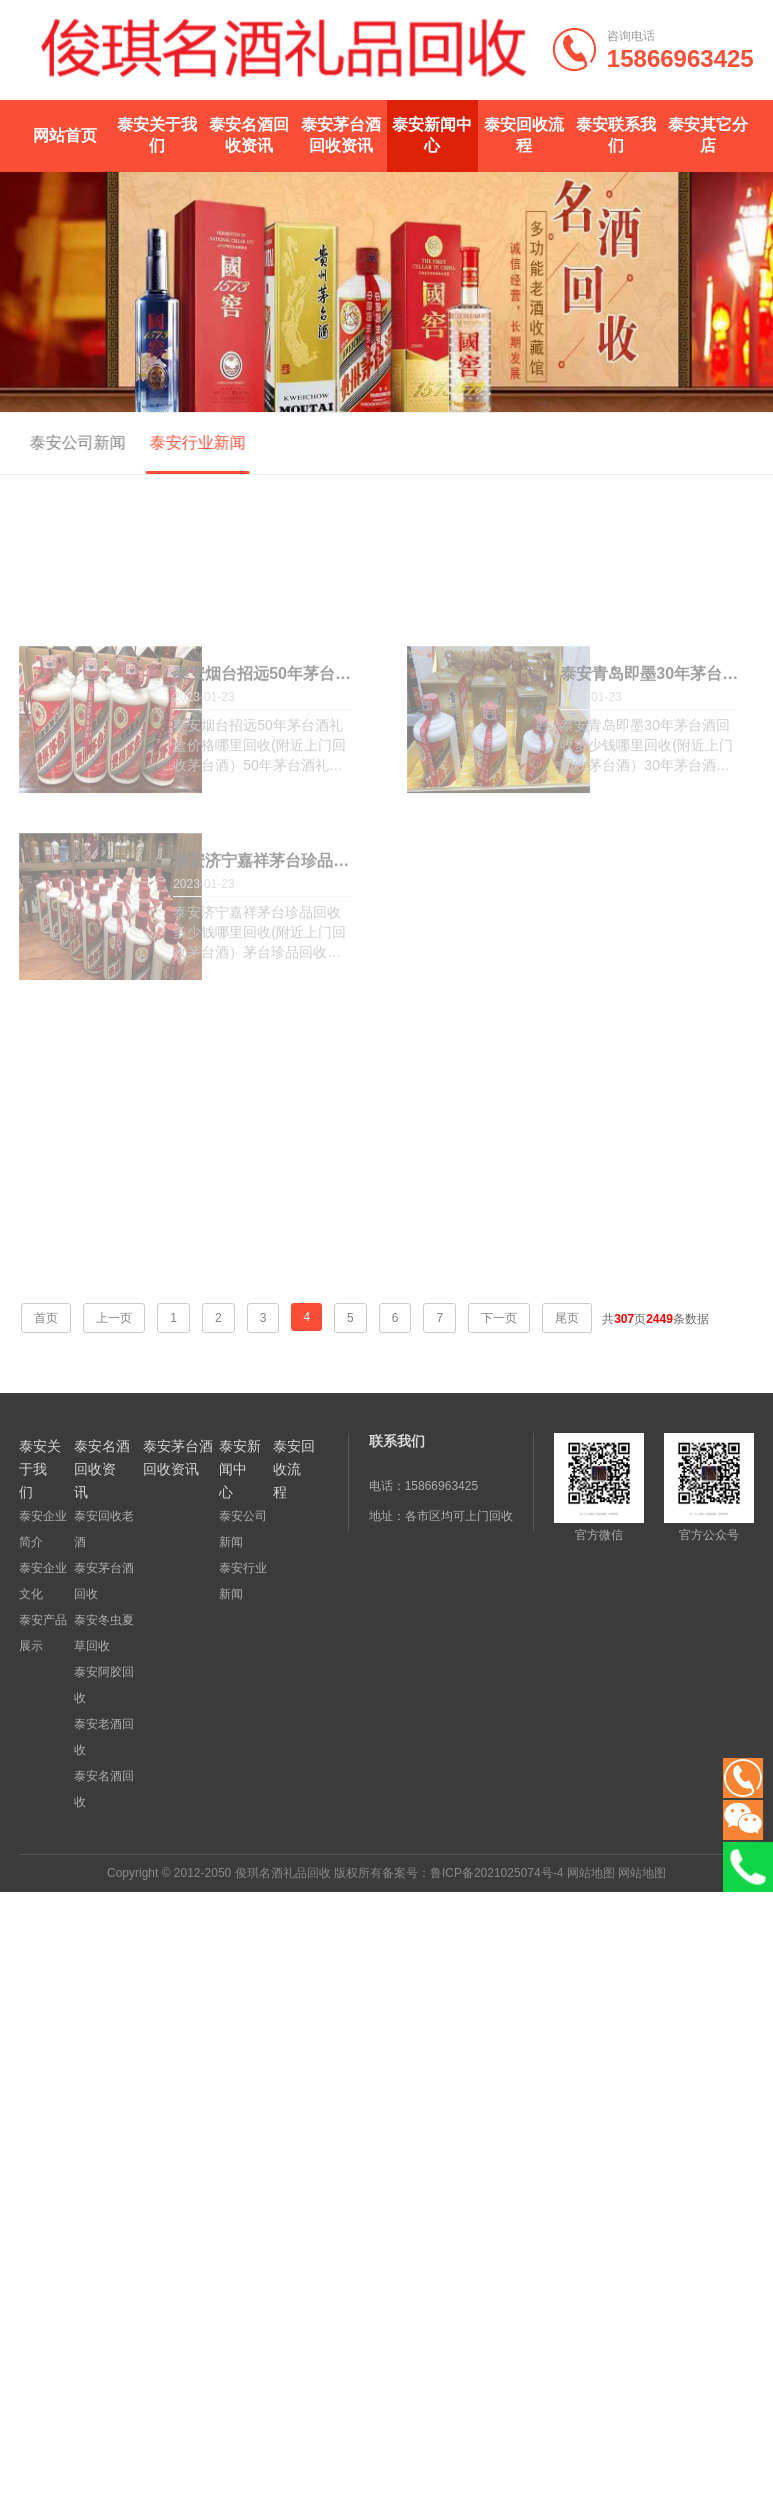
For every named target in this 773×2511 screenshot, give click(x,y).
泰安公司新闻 (71, 442)
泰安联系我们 (616, 135)
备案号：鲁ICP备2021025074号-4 (472, 1873)
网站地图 (591, 1873)
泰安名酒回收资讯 (249, 135)
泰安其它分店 (708, 135)
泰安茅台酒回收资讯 (341, 135)
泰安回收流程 (524, 135)
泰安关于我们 (157, 135)
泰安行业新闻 (191, 442)
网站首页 (65, 135)
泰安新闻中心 (432, 135)
